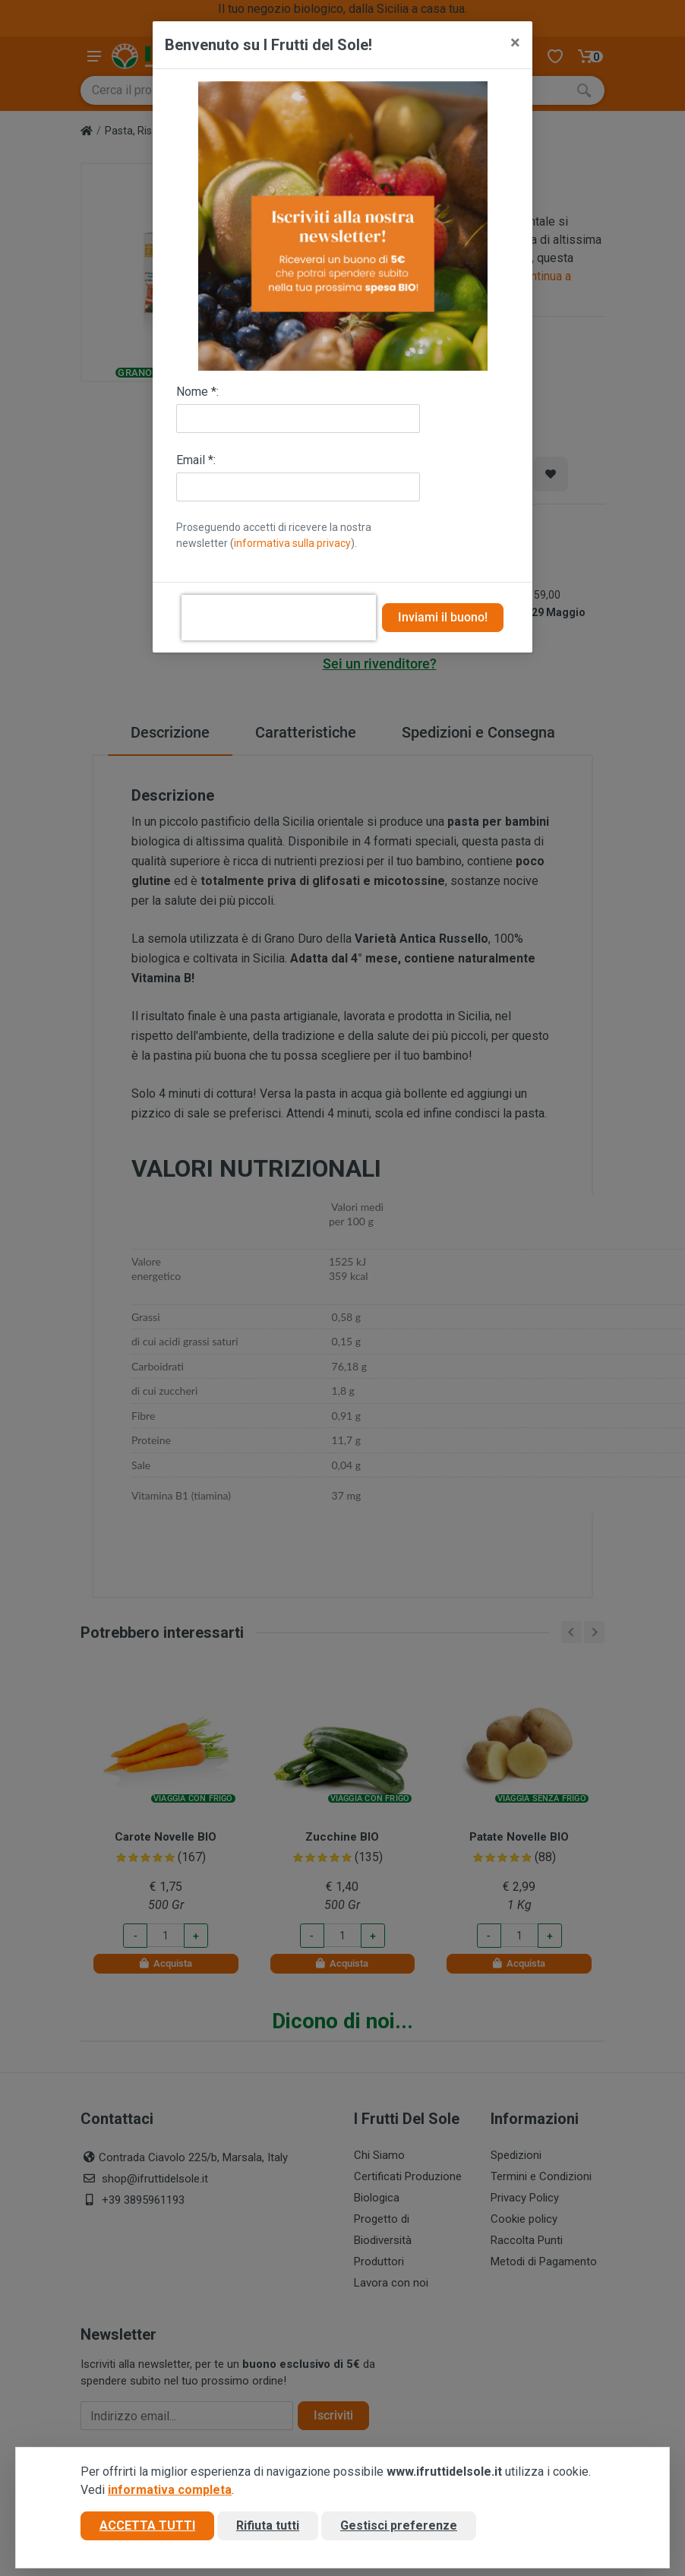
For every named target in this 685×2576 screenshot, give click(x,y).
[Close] (515, 42)
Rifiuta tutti (267, 2525)
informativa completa (170, 2490)
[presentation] (279, 617)
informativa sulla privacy (292, 543)
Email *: (196, 460)
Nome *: (197, 391)
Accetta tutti (147, 2525)
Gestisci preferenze (398, 2525)
